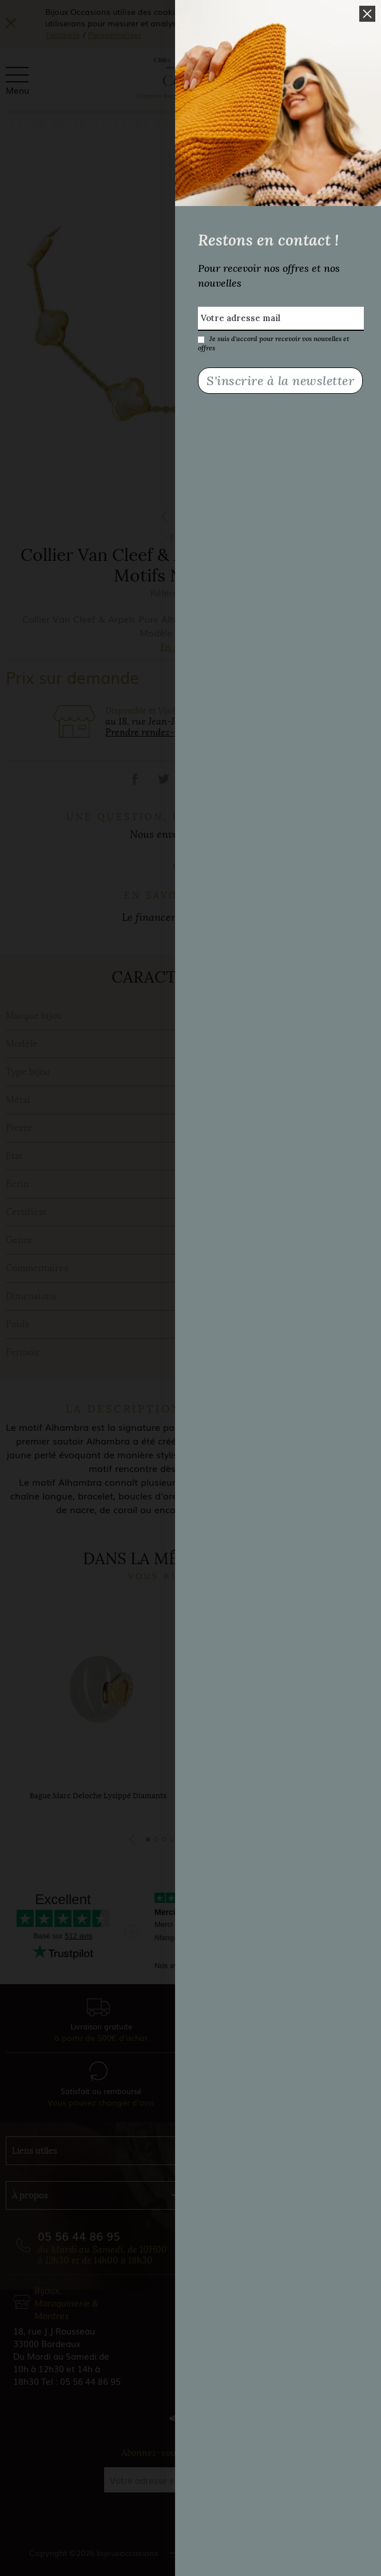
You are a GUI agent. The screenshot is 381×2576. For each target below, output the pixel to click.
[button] (367, 14)
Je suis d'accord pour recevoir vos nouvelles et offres (273, 338)
